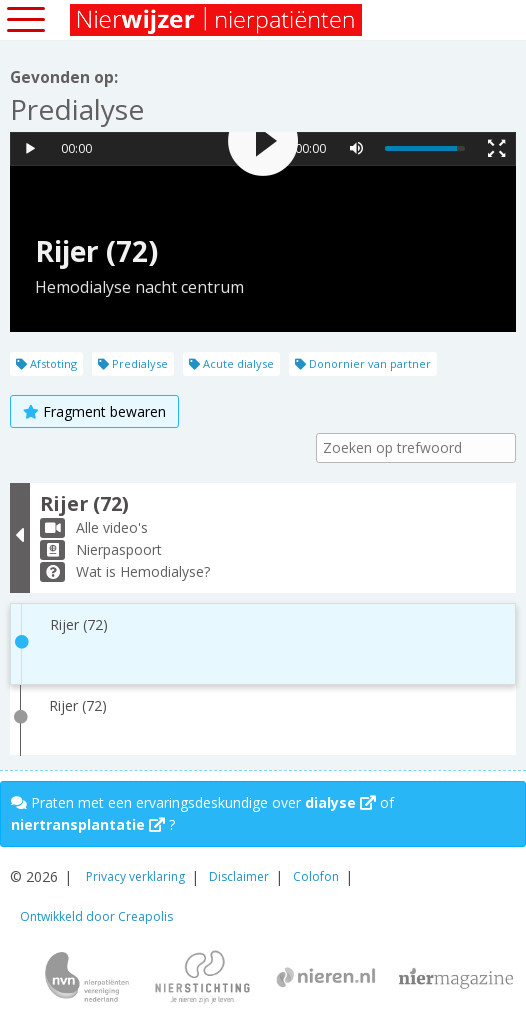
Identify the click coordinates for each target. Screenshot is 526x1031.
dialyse (340, 802)
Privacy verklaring (135, 876)
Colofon (316, 876)
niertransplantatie (88, 824)
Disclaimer (239, 876)
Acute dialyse (231, 363)
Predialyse (133, 363)
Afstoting (46, 363)
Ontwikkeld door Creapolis (96, 916)
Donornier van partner (363, 363)
